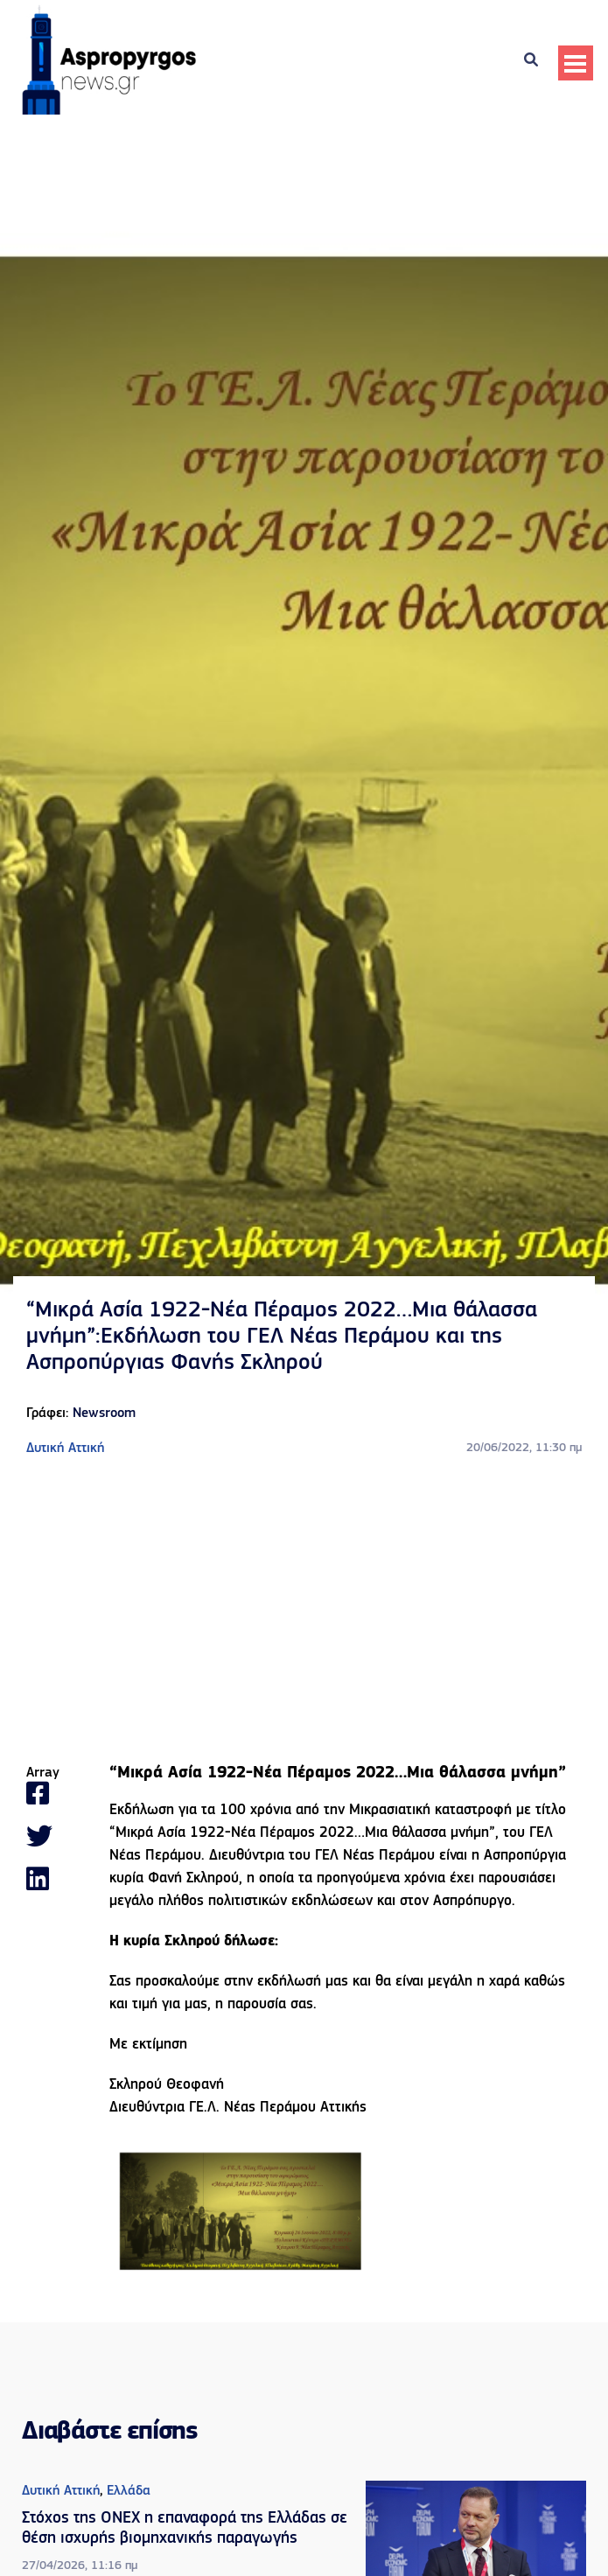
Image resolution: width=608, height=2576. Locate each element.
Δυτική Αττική (65, 1449)
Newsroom (104, 1414)
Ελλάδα (128, 2491)
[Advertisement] (304, 1612)
